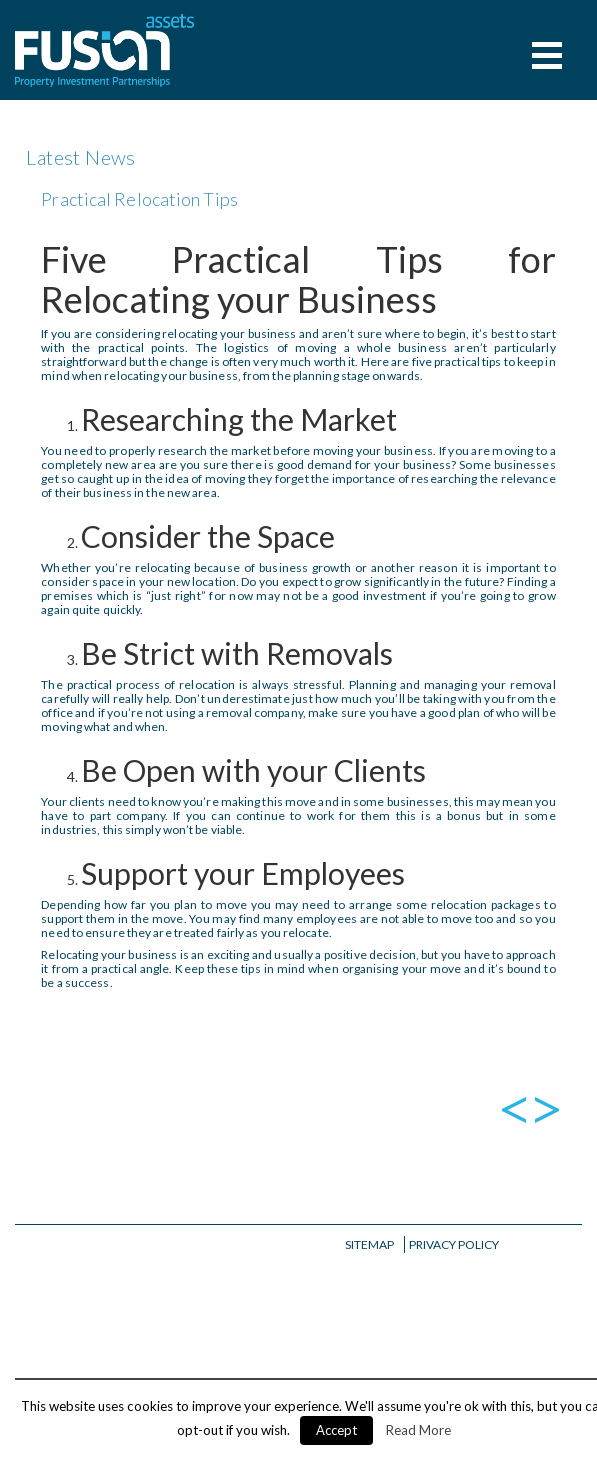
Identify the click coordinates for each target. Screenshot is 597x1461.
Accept (336, 1430)
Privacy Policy (454, 1244)
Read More (418, 1430)
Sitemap (369, 1244)
